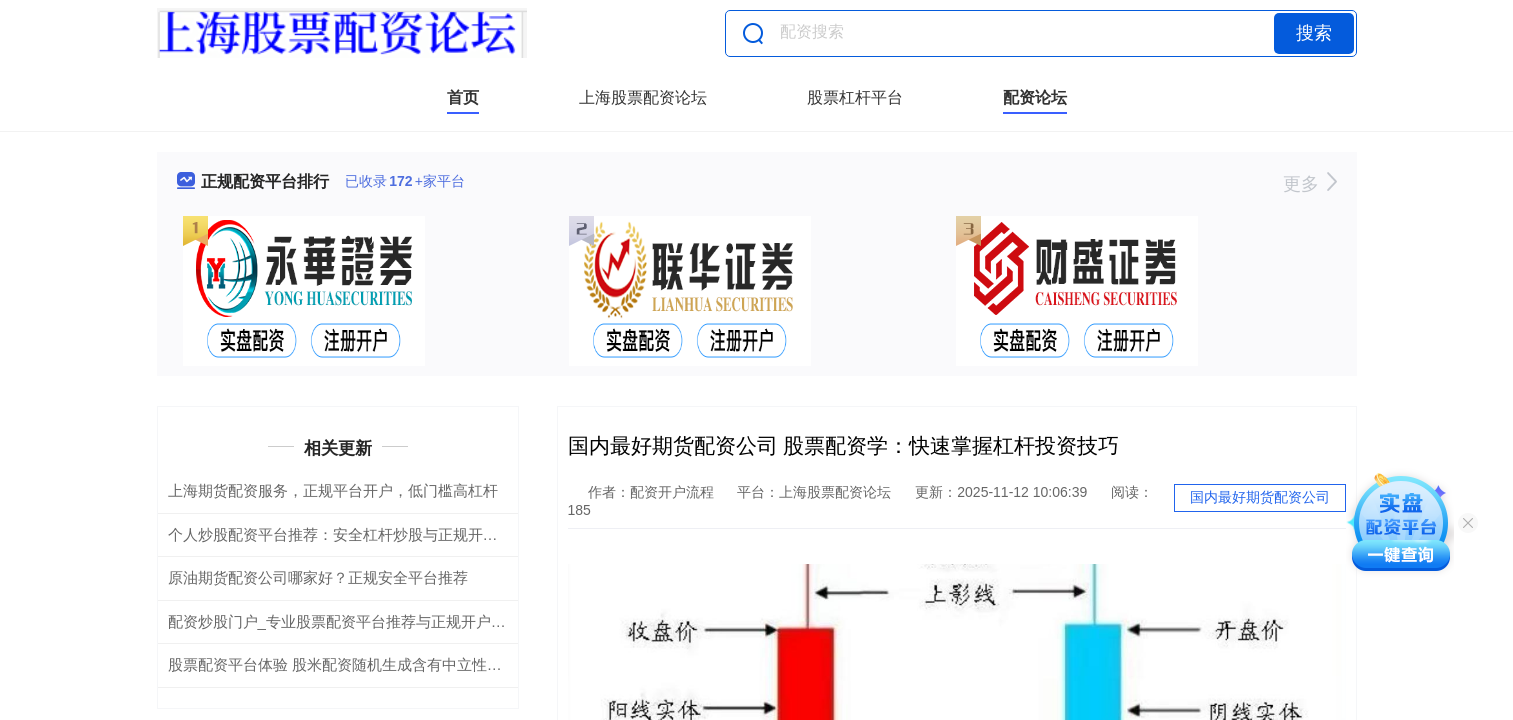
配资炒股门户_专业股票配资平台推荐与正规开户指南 (344, 621)
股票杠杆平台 (855, 97)
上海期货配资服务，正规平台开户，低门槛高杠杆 (333, 490)
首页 (463, 97)
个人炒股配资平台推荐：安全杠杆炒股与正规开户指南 (348, 534)
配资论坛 (1035, 97)
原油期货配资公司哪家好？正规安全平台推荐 (318, 577)
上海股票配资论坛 (643, 97)
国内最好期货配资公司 (1260, 497)
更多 (1309, 184)
